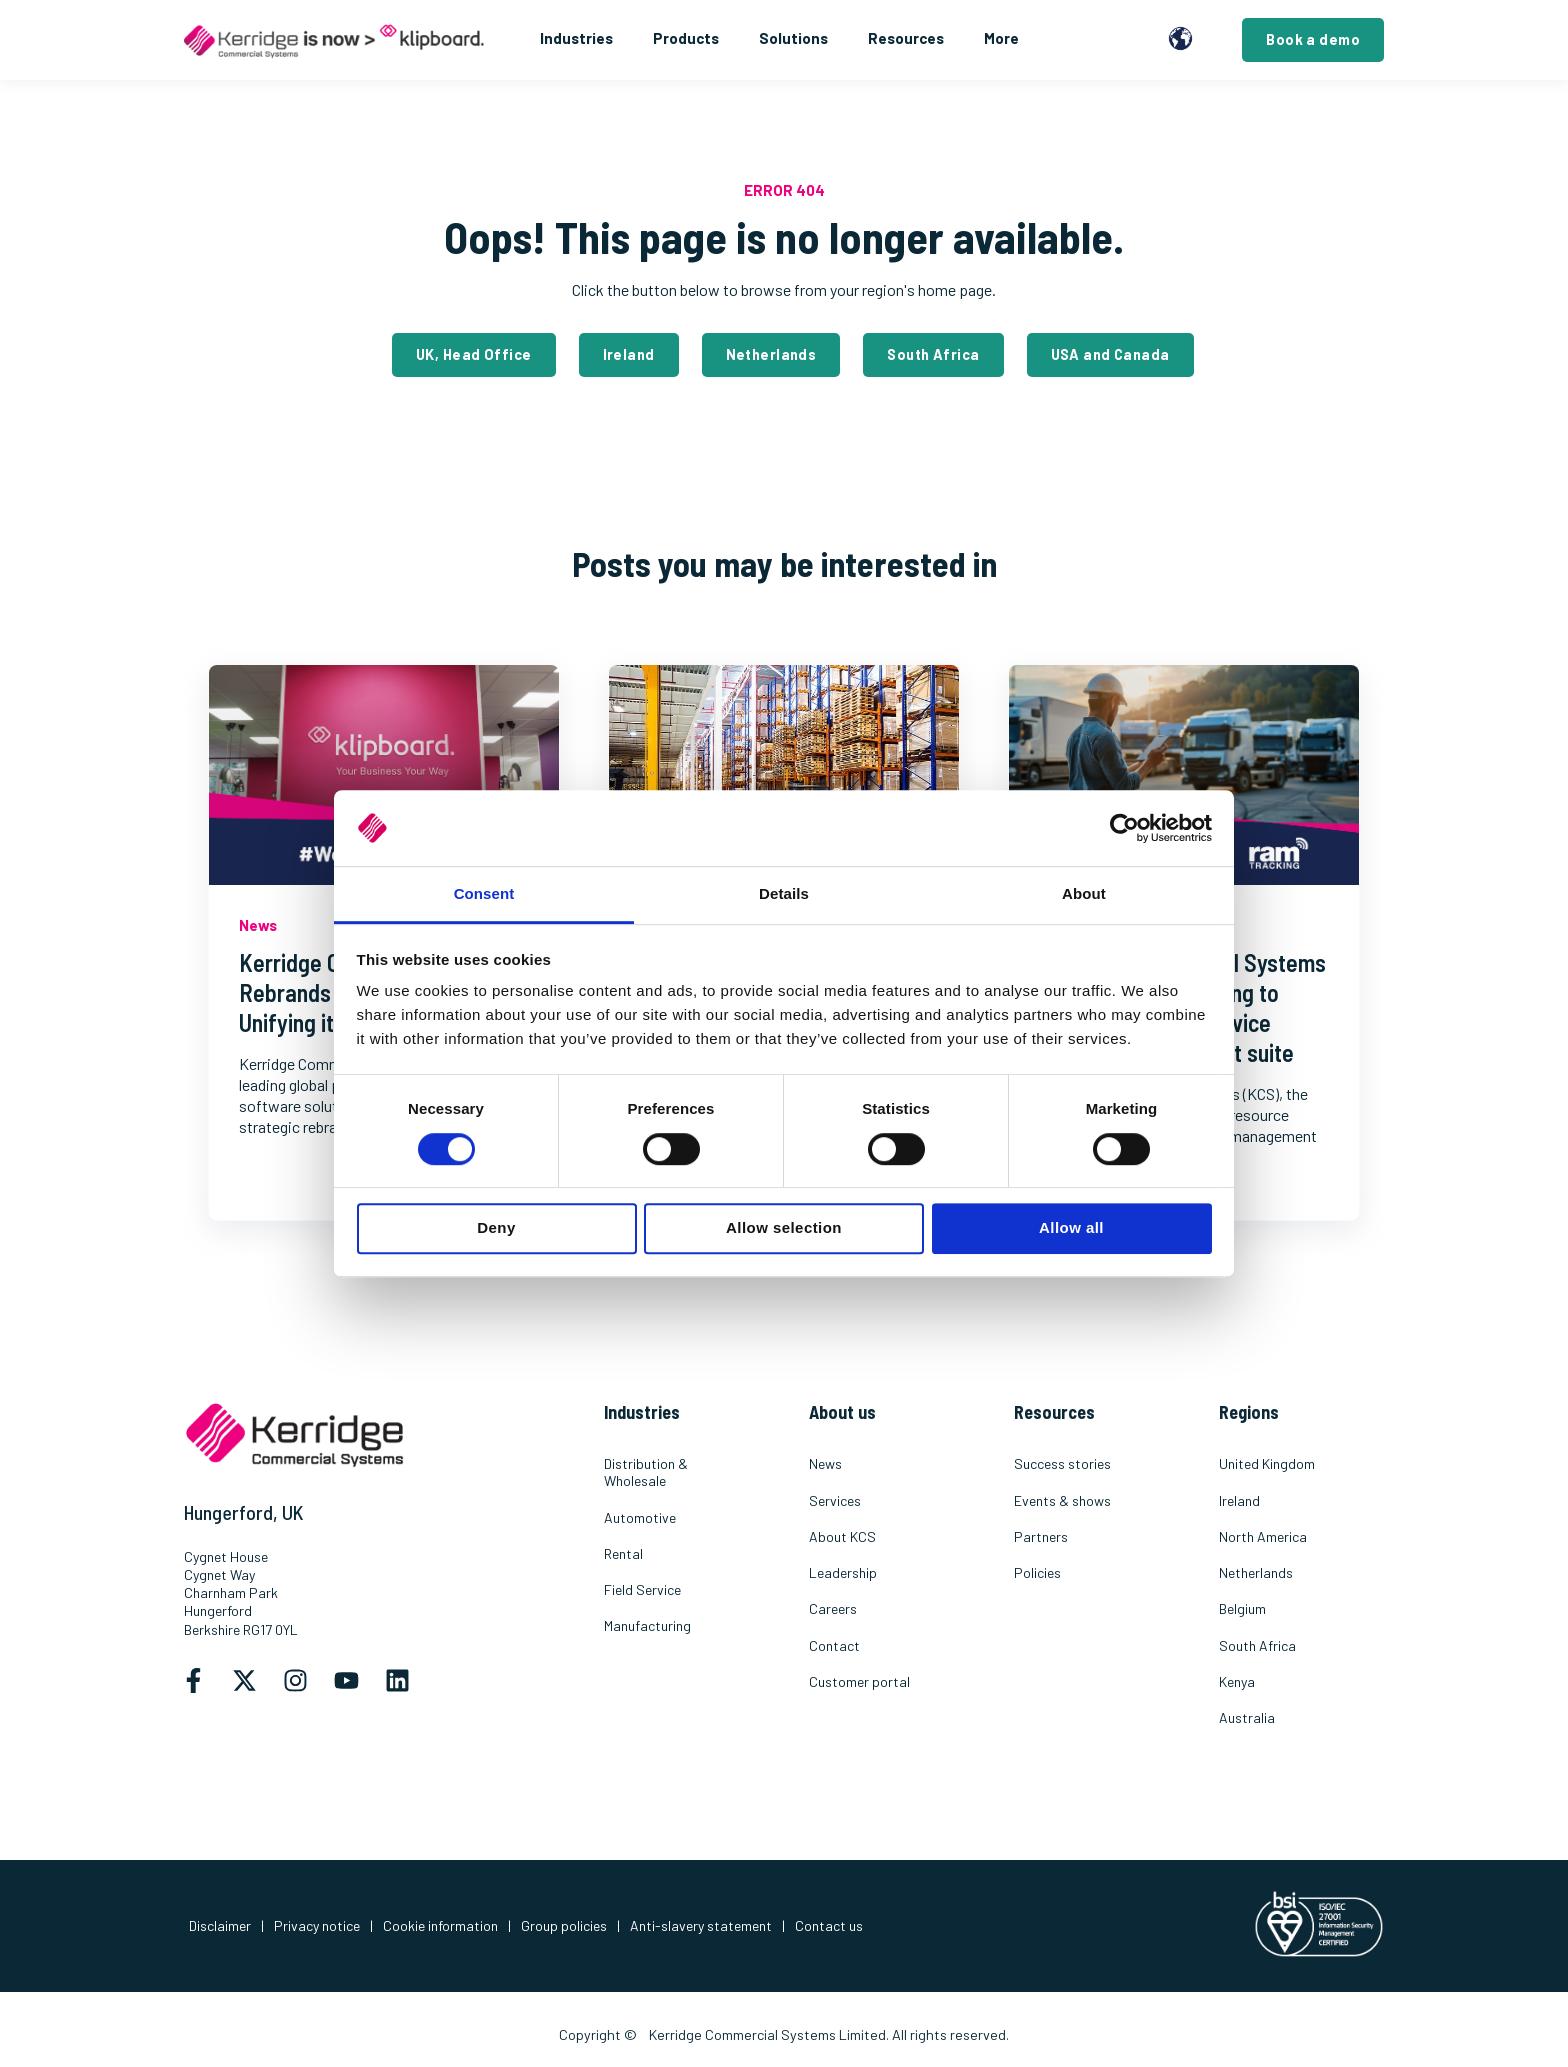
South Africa (933, 354)
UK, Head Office (473, 354)
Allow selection (784, 1227)
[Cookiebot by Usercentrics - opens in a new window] (1124, 828)
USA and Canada (1110, 354)
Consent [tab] (484, 894)
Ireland (629, 354)
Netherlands (771, 354)
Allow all (1071, 1227)
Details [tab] (784, 894)
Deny (496, 1227)
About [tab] (1084, 894)
